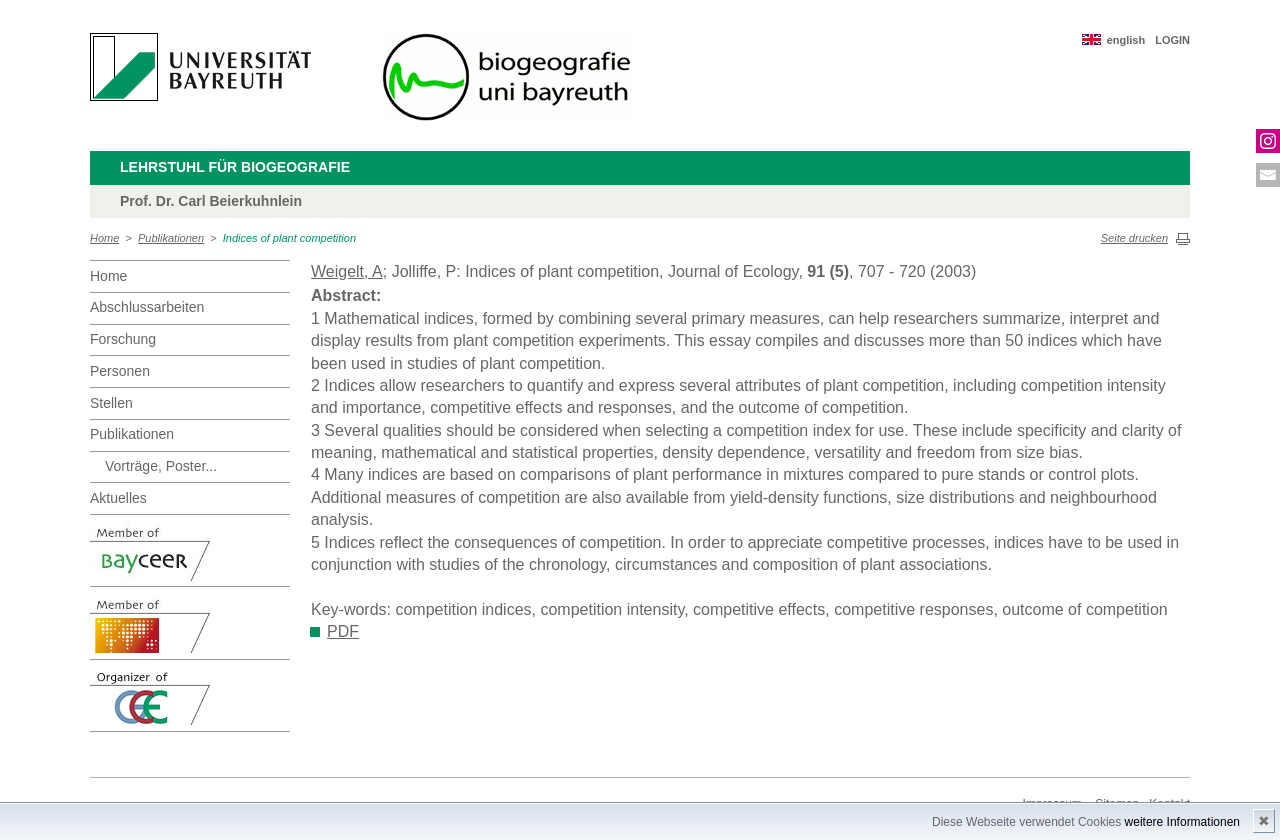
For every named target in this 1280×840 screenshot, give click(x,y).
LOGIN (1172, 40)
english (1126, 40)
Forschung (123, 339)
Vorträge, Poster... (161, 466)
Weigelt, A (347, 271)
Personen (120, 371)
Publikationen (171, 238)
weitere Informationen (1182, 822)
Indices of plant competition (289, 238)
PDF (343, 631)
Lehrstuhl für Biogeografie (235, 167)
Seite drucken (1134, 238)
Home (104, 238)
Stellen (111, 403)
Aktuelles (118, 498)
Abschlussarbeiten (147, 307)
